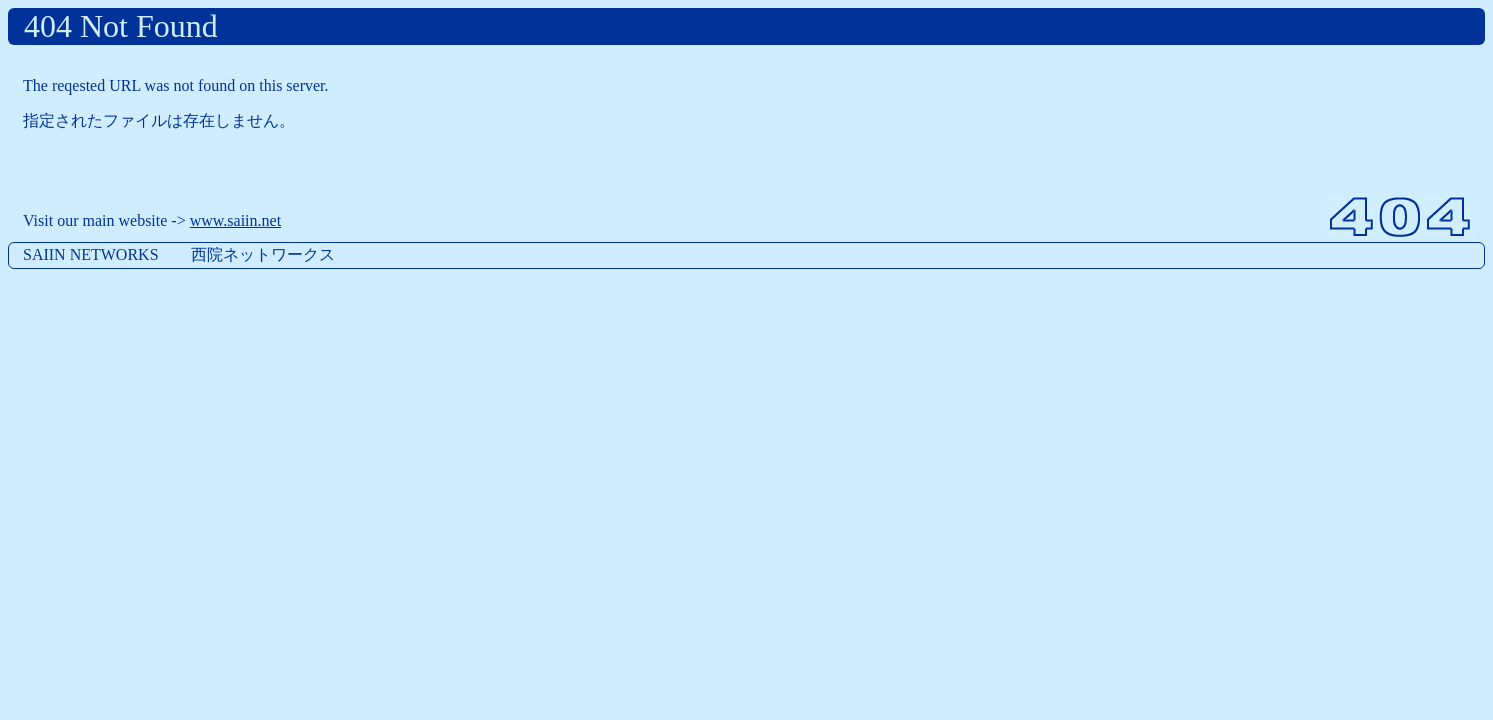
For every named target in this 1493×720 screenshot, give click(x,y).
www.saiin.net (235, 220)
